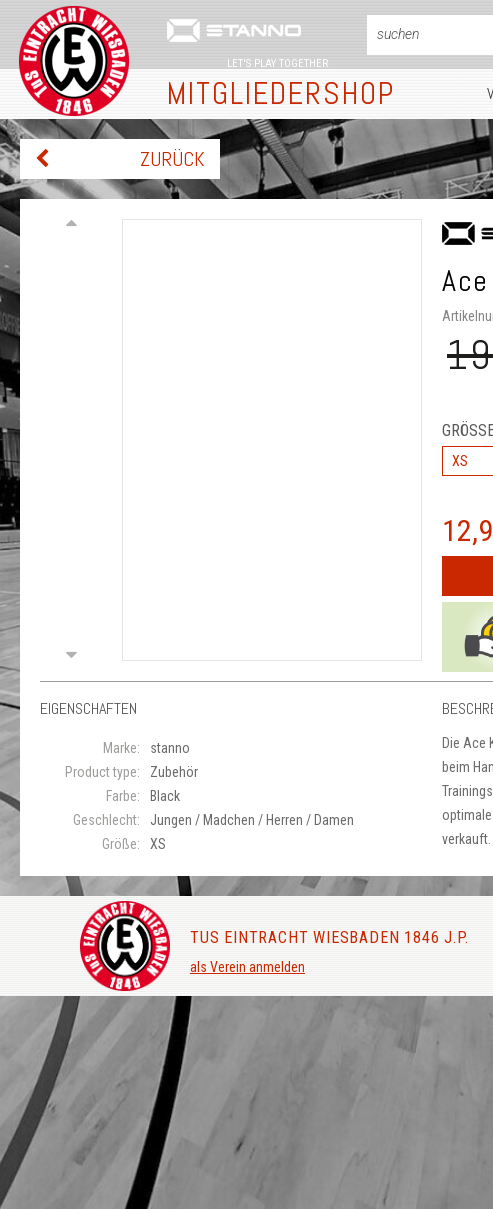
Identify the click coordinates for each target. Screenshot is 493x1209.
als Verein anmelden (247, 967)
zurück (172, 159)
